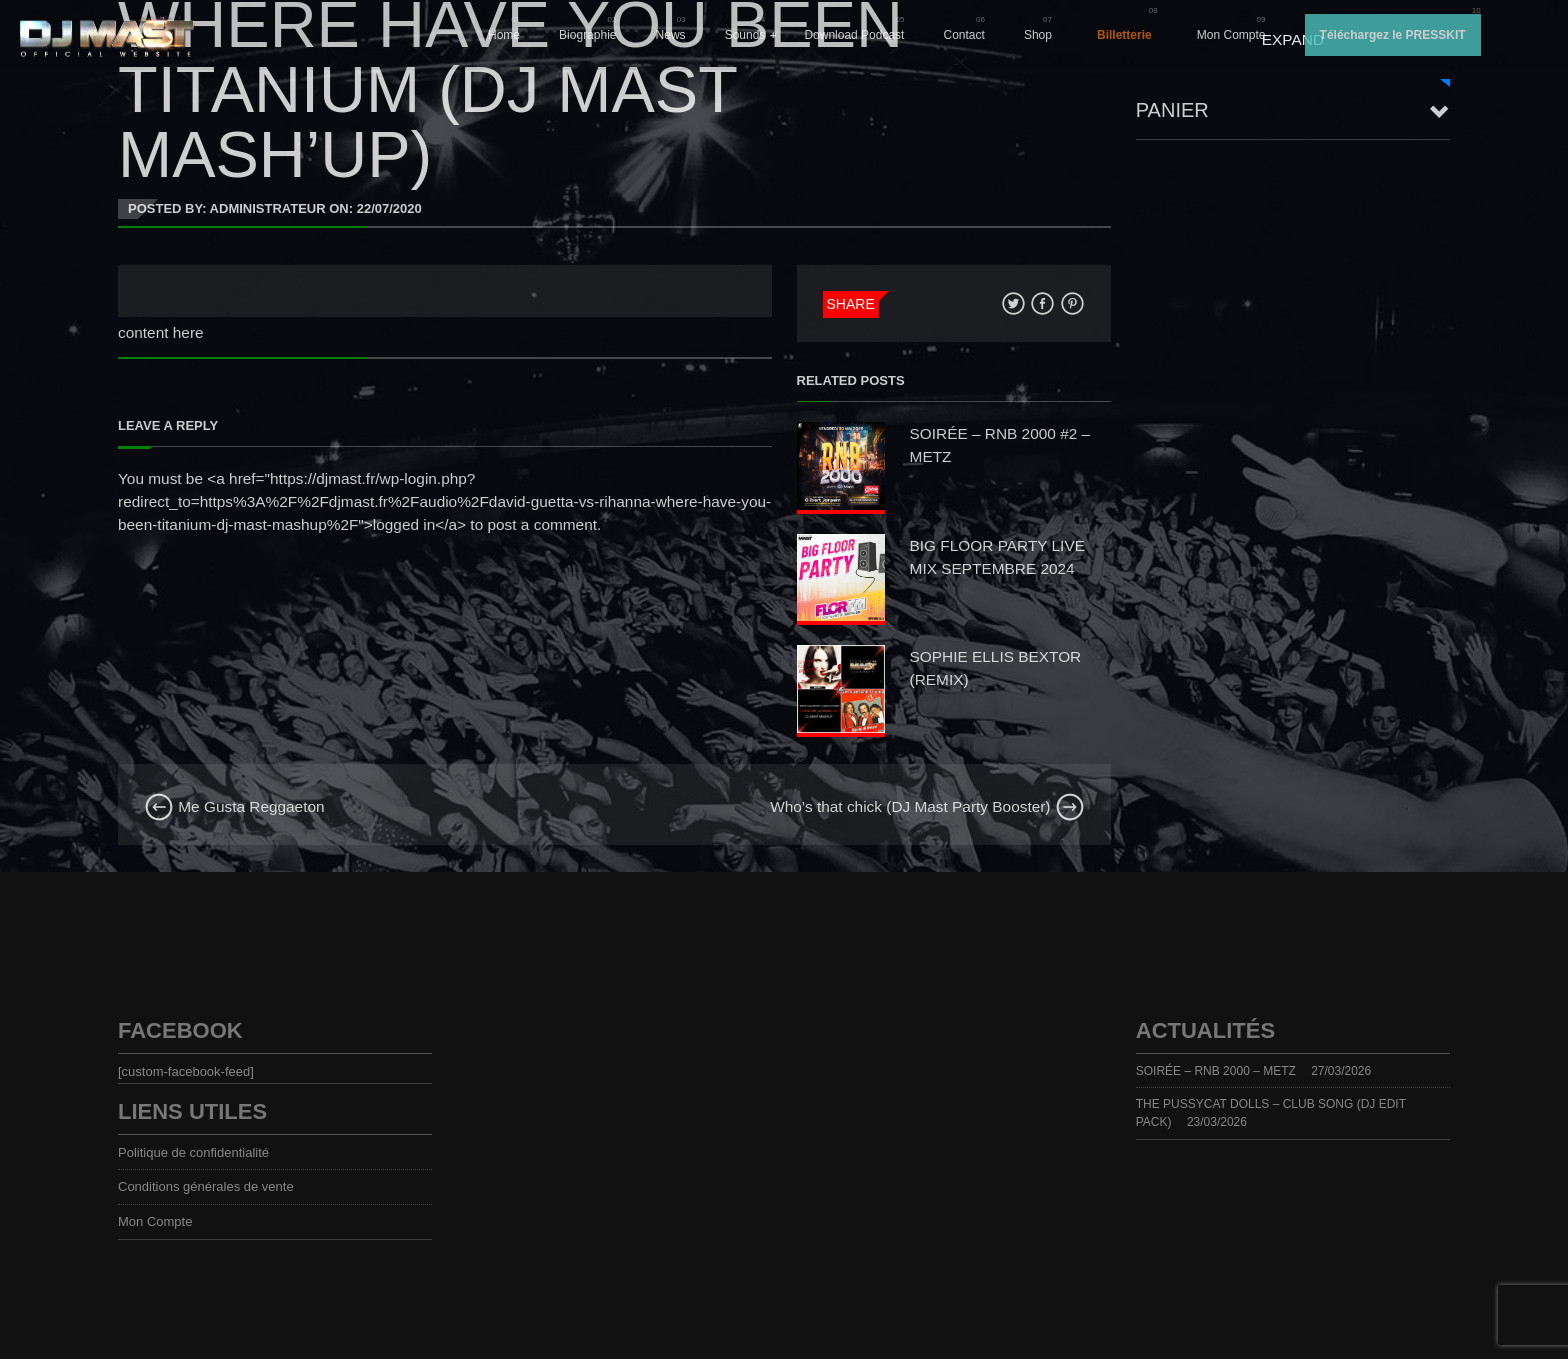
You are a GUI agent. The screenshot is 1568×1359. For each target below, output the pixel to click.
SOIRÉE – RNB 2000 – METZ (1216, 1071)
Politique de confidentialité (193, 1152)
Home (504, 35)
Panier (1172, 110)
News (671, 35)
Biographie (587, 35)
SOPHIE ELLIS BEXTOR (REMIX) (996, 668)
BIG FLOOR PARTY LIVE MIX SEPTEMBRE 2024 (997, 557)
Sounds (745, 35)
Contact (964, 35)
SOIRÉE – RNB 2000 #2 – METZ (1000, 445)
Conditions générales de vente (206, 1186)
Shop (1038, 35)
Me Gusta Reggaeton (234, 806)
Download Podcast (854, 35)
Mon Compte (1231, 35)
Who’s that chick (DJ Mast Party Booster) (927, 806)
